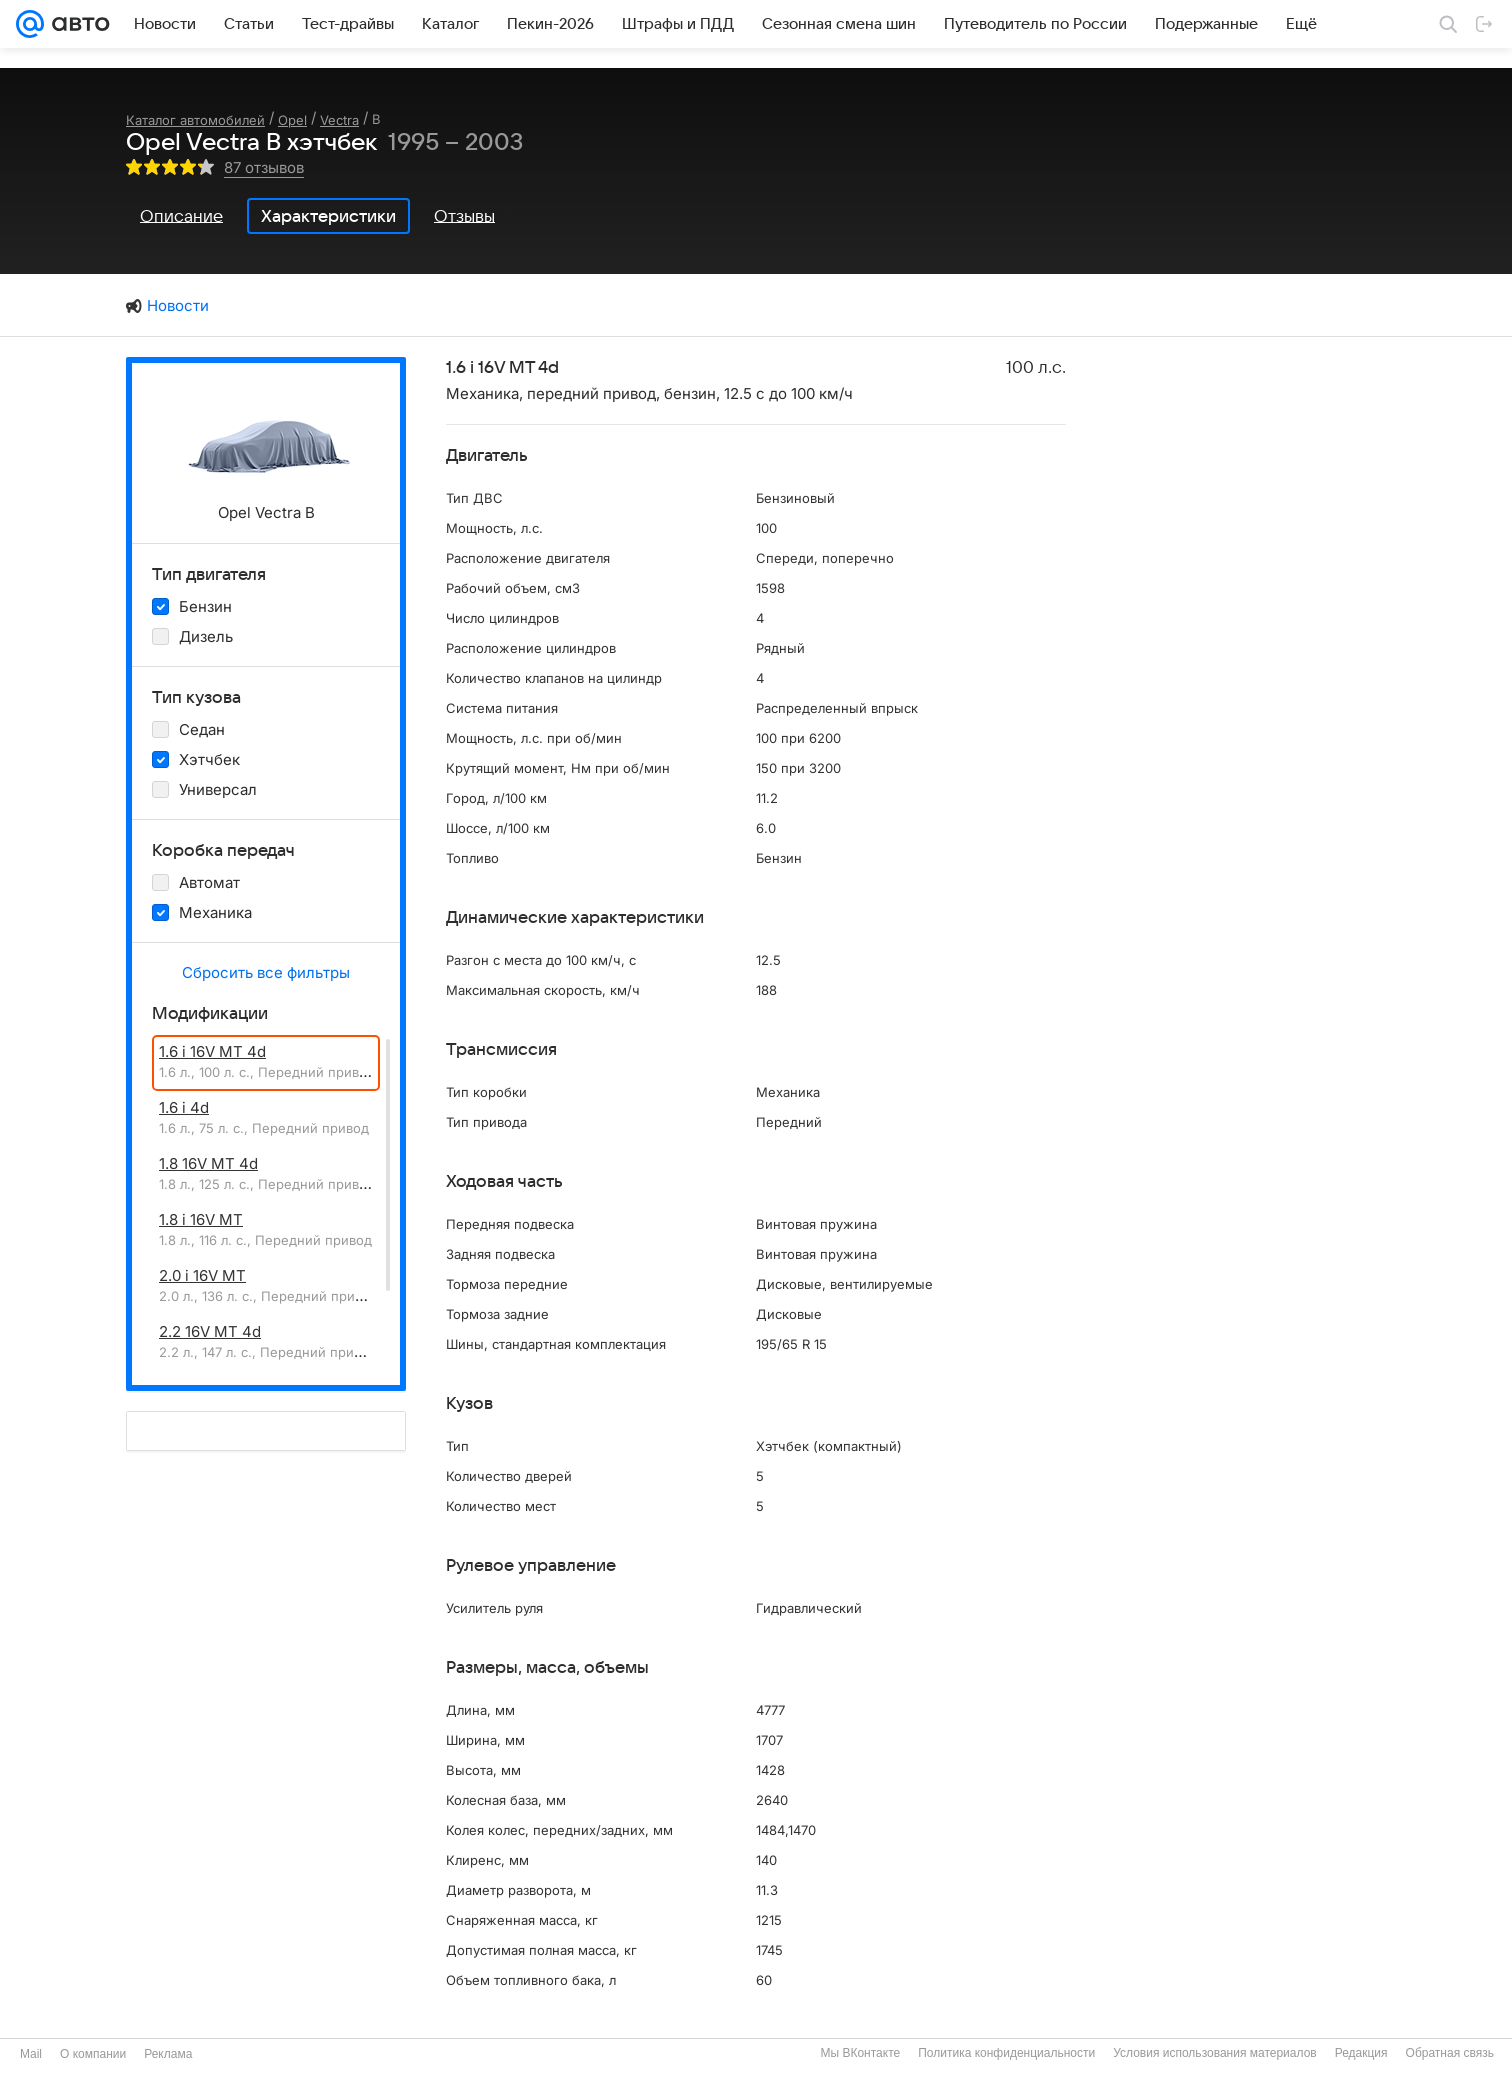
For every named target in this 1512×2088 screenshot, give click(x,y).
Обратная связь (1450, 2053)
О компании (93, 2054)
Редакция (1361, 2053)
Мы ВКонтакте (860, 2053)
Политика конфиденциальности (1006, 2053)
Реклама (168, 2054)
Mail (31, 2054)
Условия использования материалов (1214, 2053)
